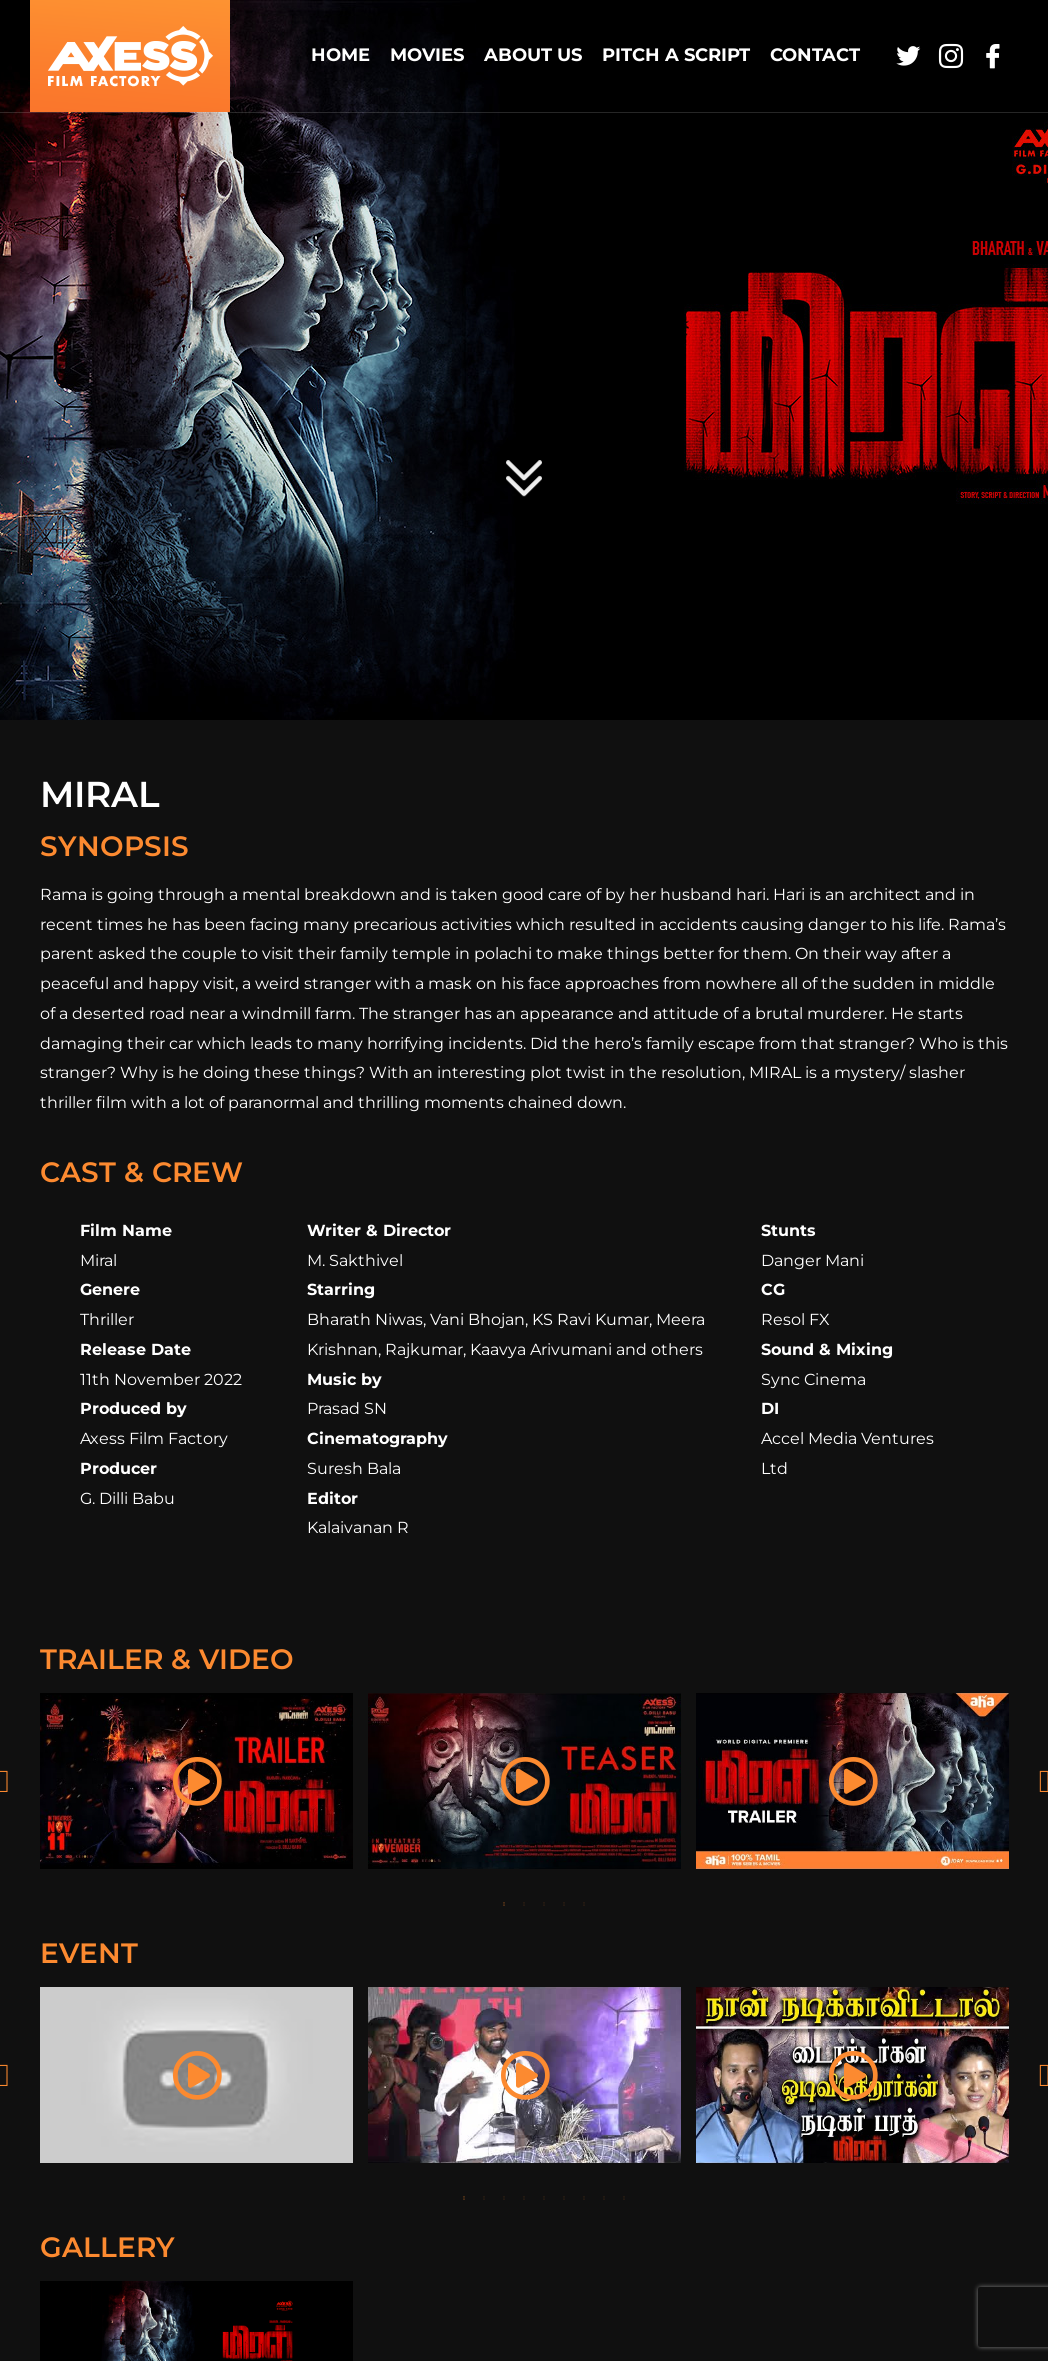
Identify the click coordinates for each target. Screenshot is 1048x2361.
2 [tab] (524, 1904)
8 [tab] (604, 2198)
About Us (533, 55)
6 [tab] (564, 2198)
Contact (815, 55)
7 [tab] (584, 2198)
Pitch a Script (676, 55)
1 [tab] (504, 1904)
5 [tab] (584, 1904)
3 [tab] (544, 1904)
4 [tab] (564, 1904)
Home (340, 55)
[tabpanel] (197, 1781)
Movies (427, 55)
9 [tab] (624, 2198)
